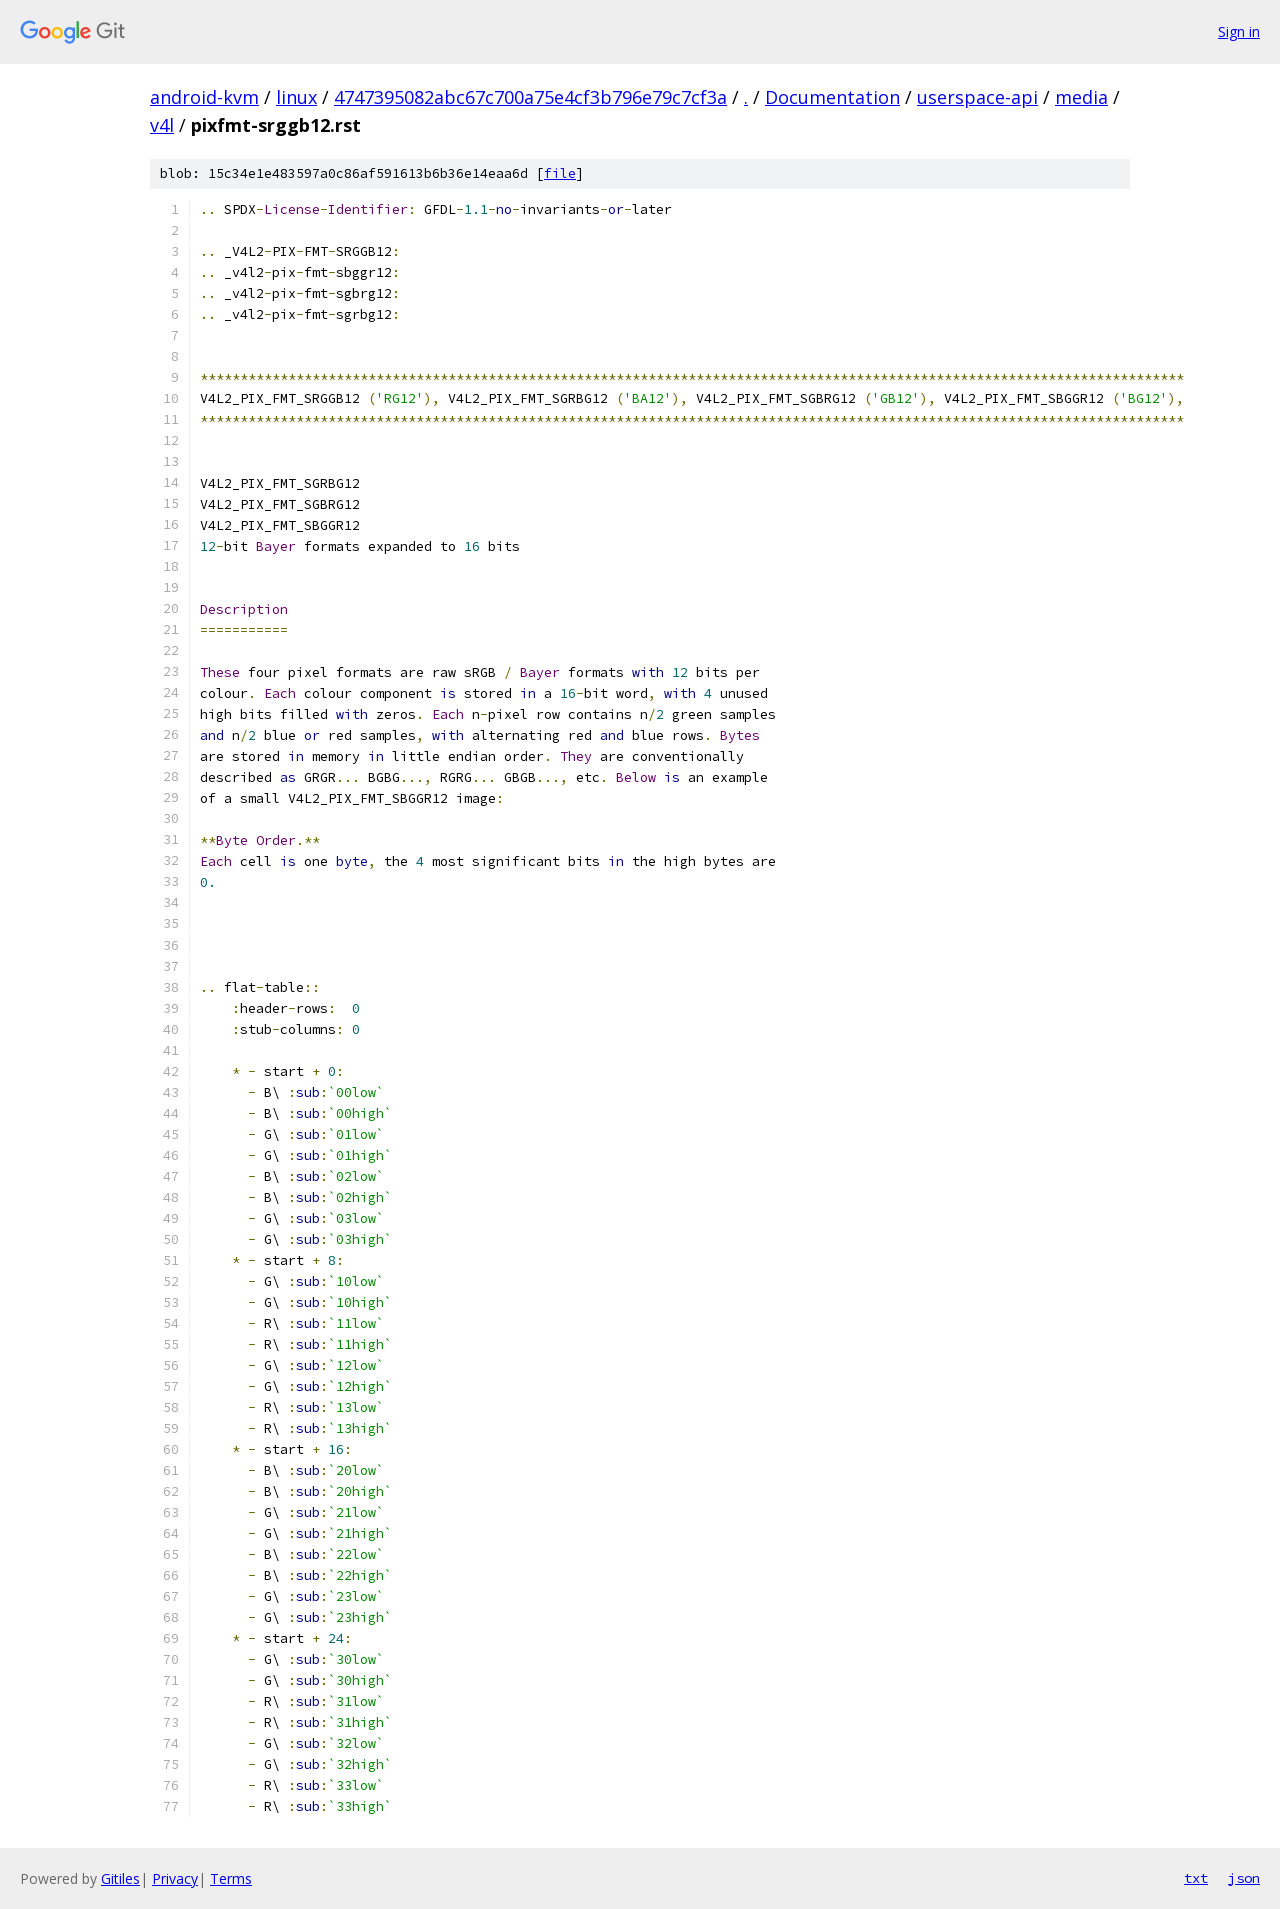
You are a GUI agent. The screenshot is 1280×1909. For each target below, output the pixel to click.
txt (1196, 1878)
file (560, 173)
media (1081, 97)
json (1244, 1878)
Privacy (175, 1878)
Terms (231, 1878)
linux (296, 97)
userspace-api (977, 97)
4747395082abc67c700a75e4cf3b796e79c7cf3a (530, 97)
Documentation (832, 97)
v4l (162, 125)
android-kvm (204, 97)
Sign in (1239, 31)
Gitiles (120, 1878)
